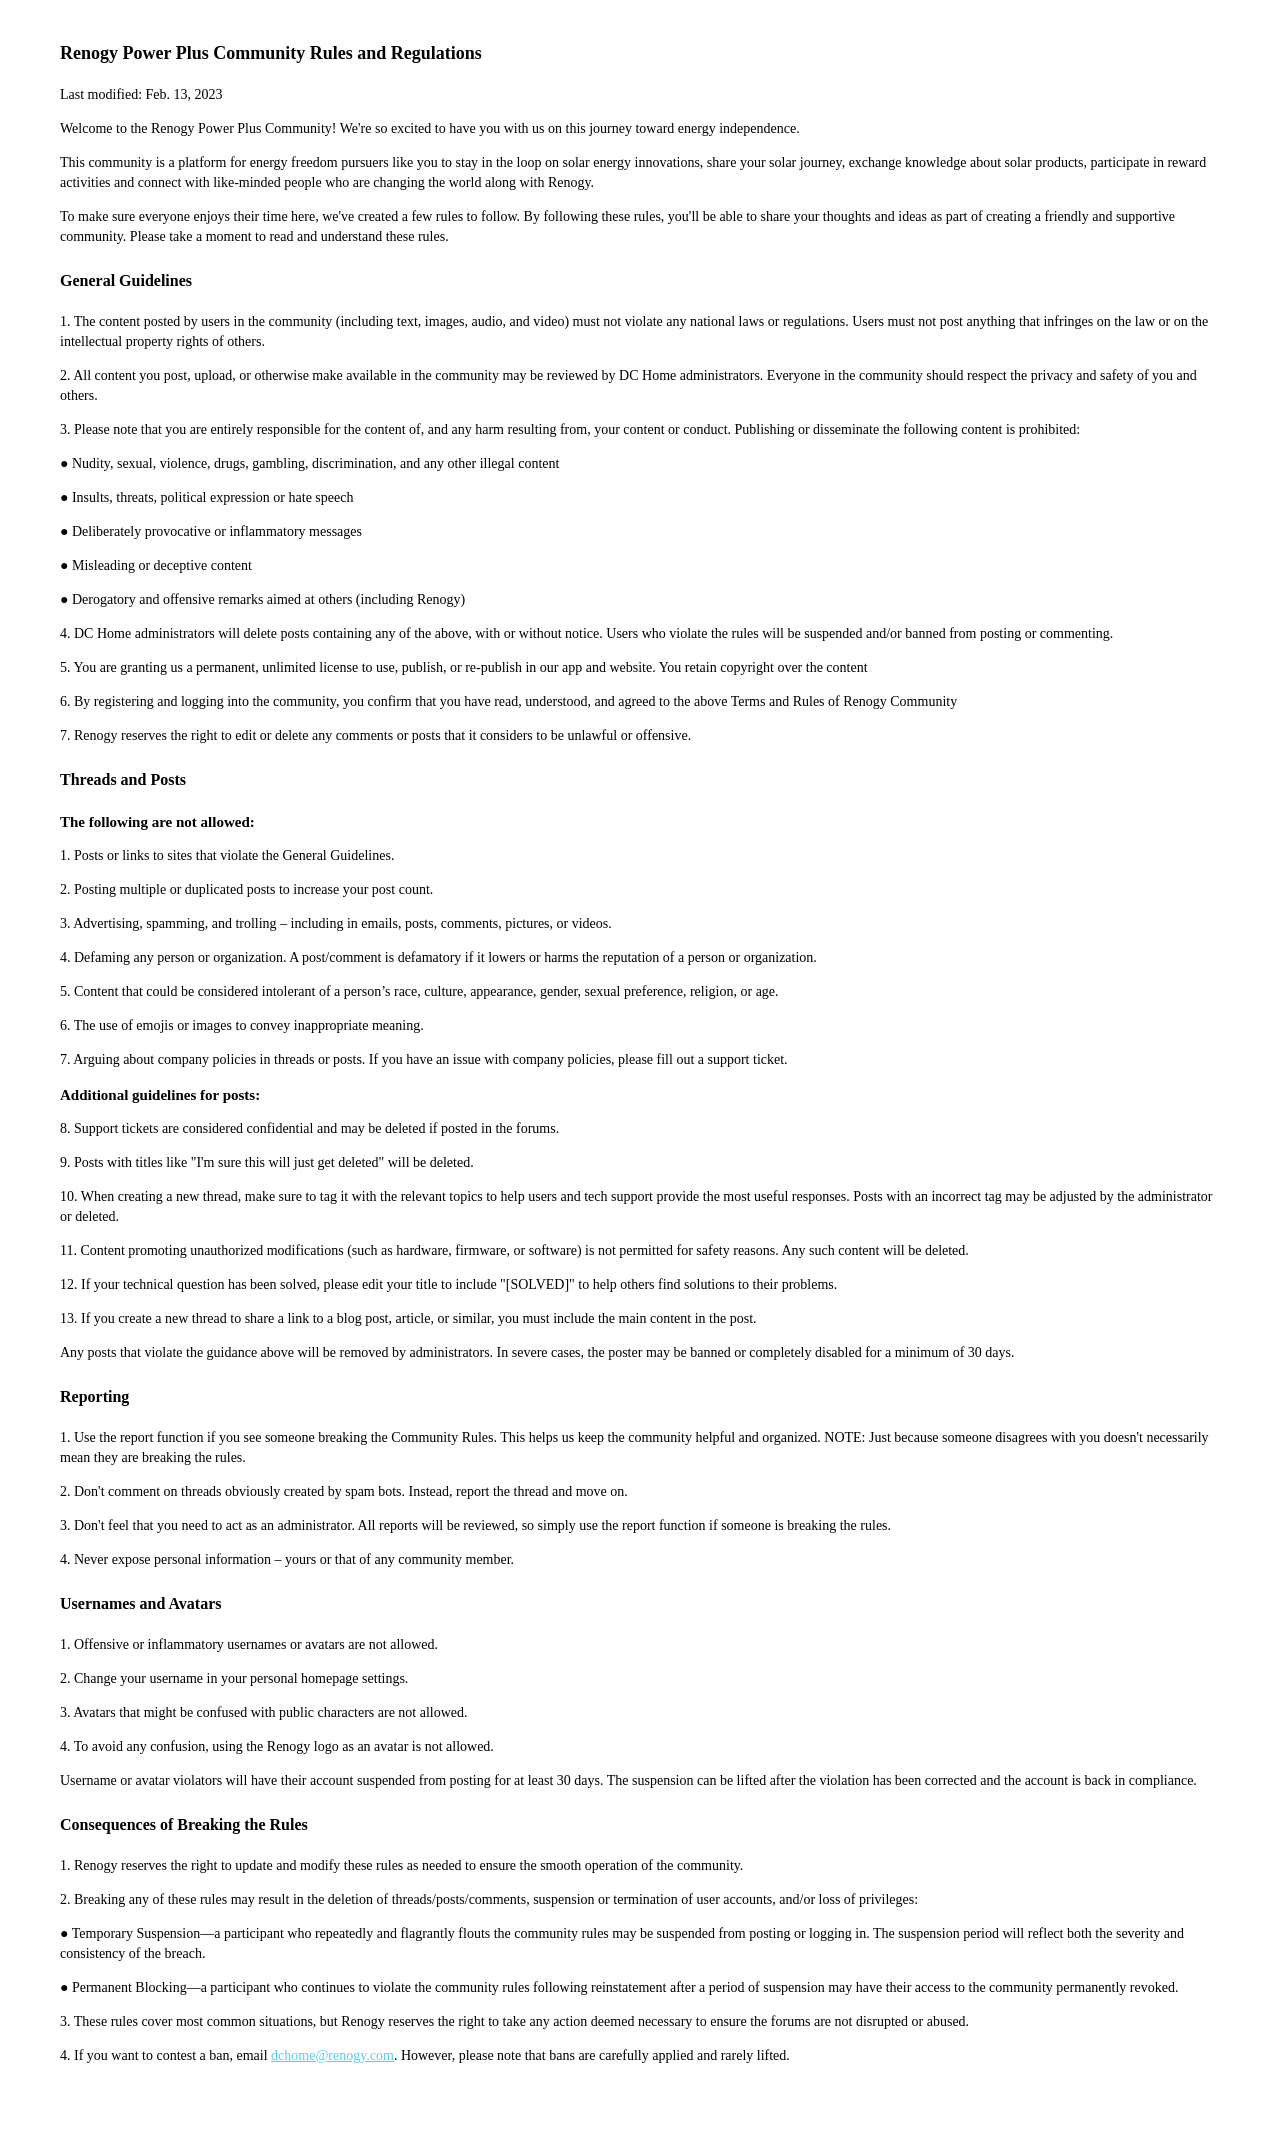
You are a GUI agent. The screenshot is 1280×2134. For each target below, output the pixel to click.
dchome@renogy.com (332, 2055)
